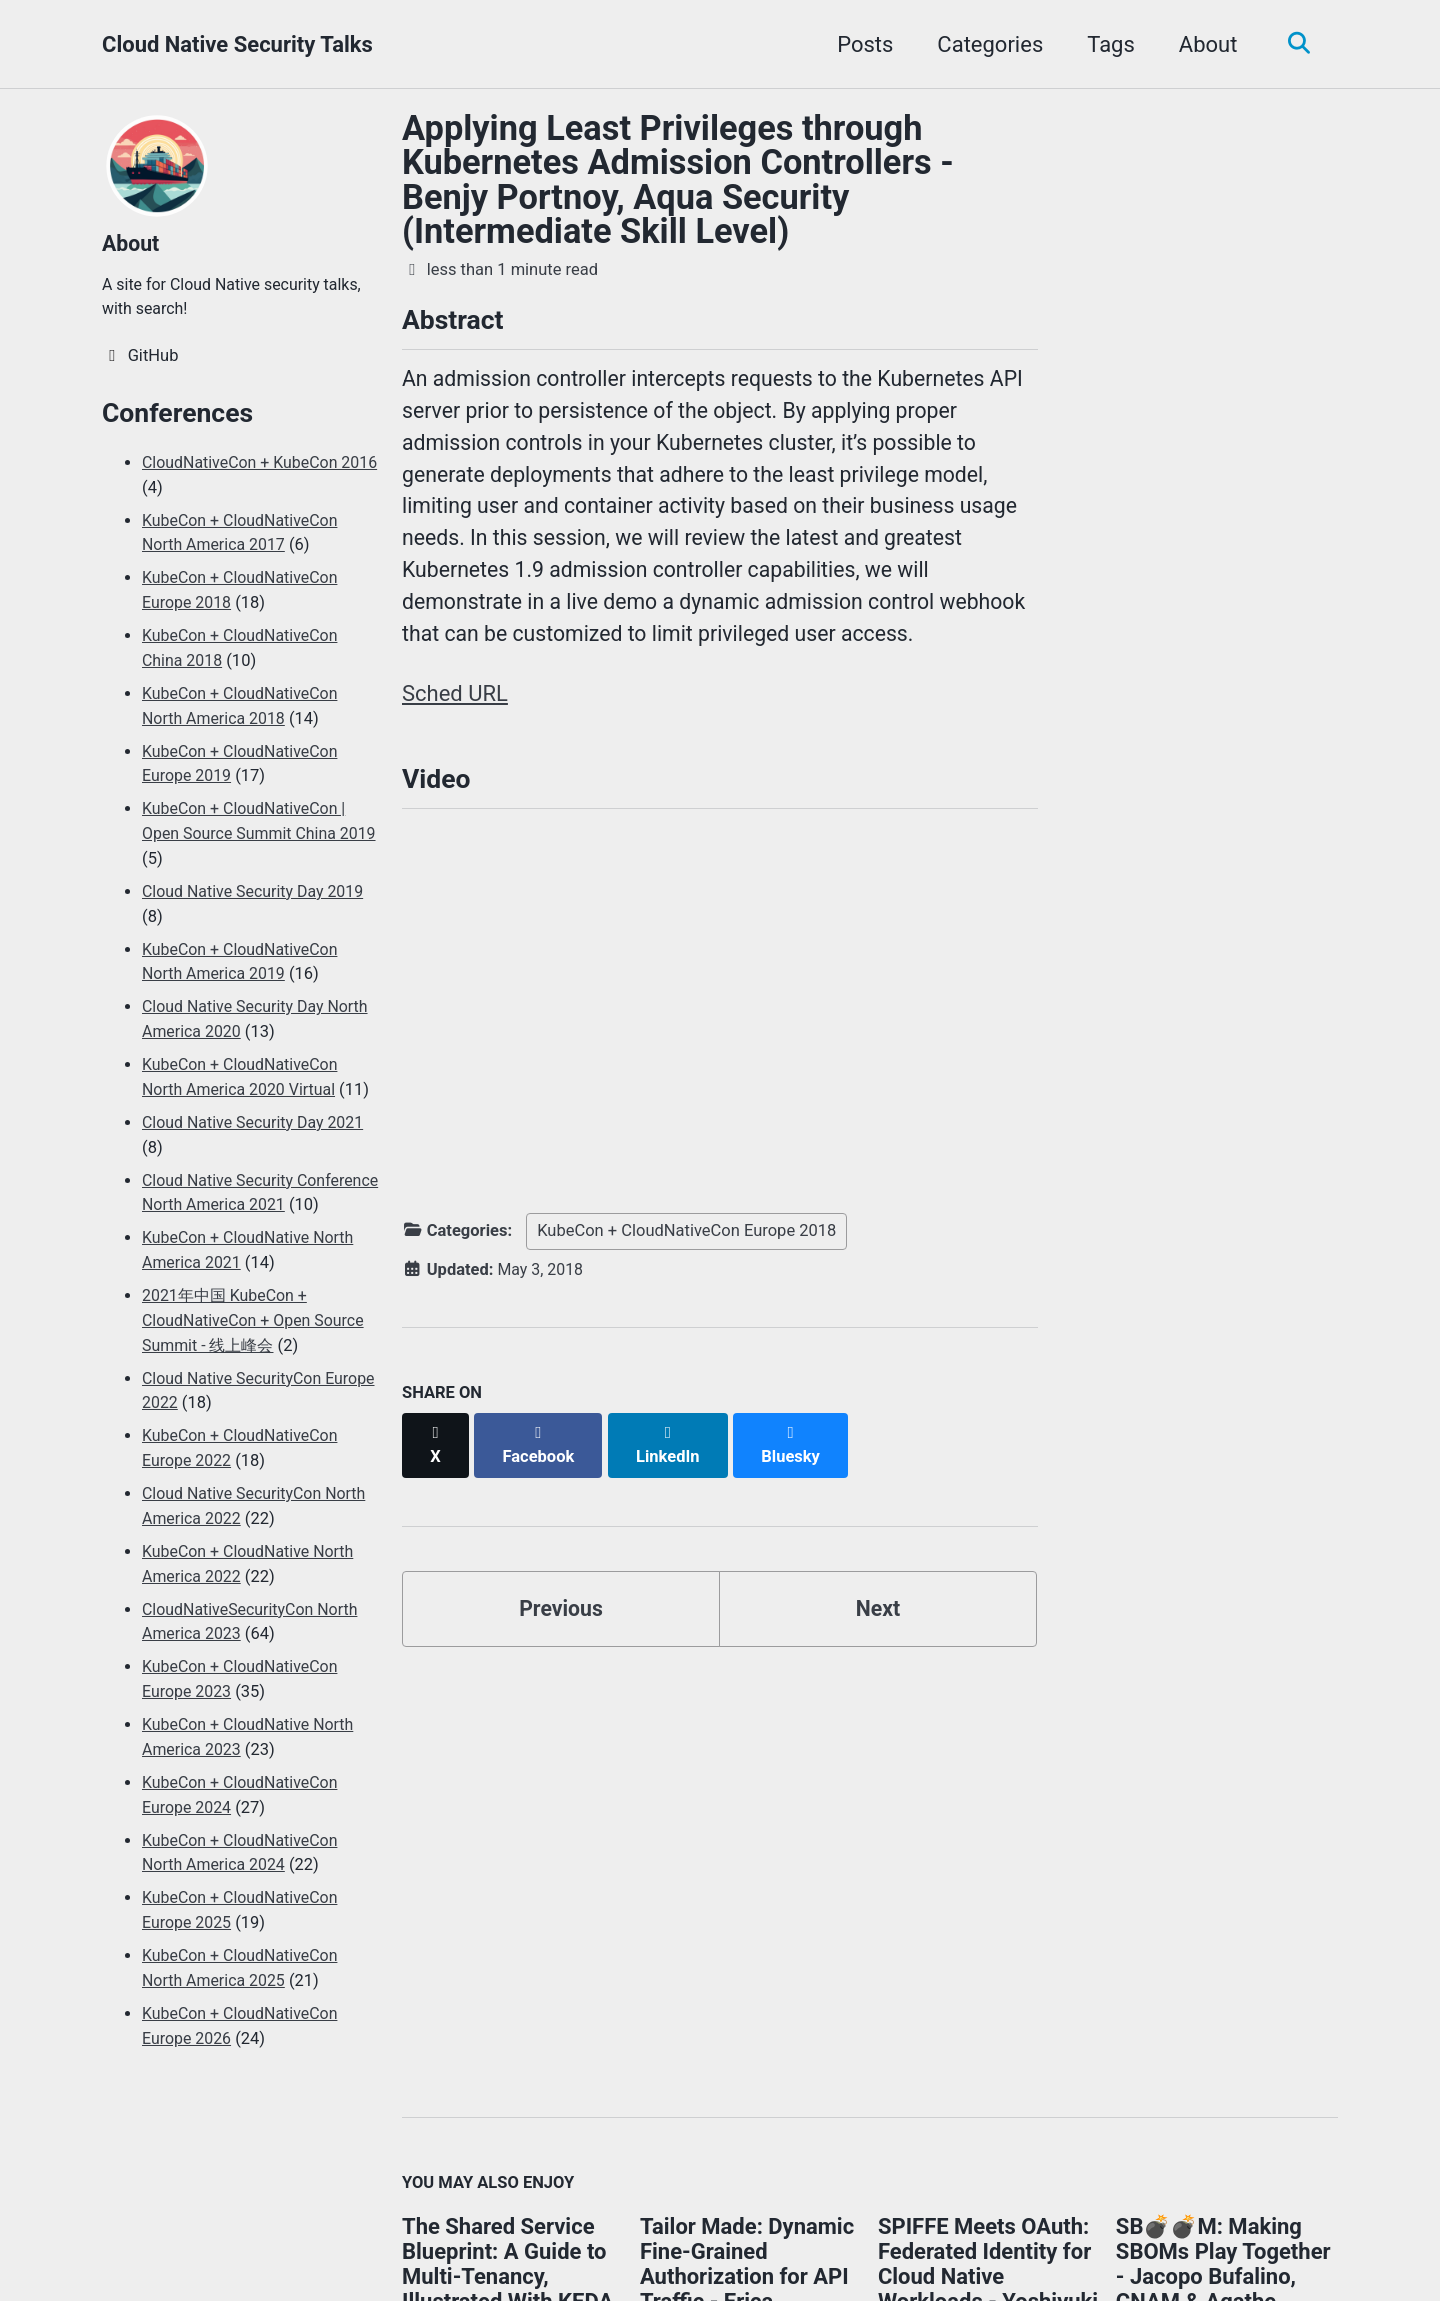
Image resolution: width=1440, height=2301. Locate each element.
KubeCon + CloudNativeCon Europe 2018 (686, 1248)
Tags (1106, 44)
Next (878, 1604)
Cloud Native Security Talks (237, 44)
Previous (561, 1604)
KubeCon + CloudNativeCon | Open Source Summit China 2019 (247, 839)
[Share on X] (436, 1450)
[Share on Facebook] (541, 1450)
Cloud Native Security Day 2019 (256, 896)
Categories (985, 44)
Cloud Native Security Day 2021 (256, 1127)
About (1203, 44)
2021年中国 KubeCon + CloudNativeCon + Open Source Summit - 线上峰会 (257, 1350)
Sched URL (455, 707)
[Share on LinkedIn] (671, 1450)
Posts (860, 44)
